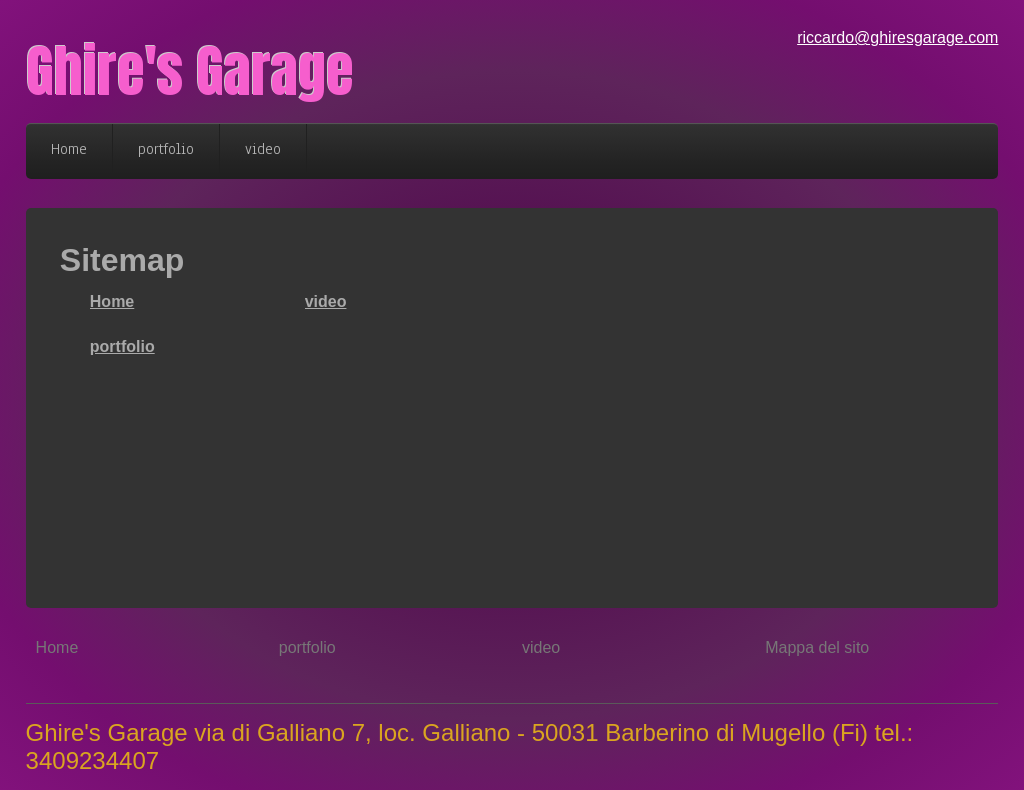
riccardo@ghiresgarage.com (897, 37)
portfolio (122, 346)
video (326, 301)
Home (112, 301)
